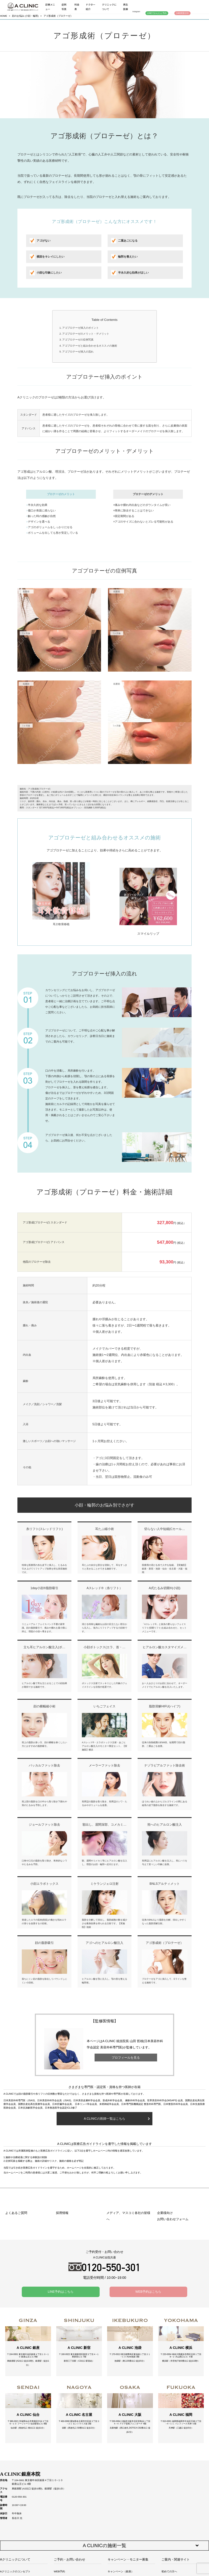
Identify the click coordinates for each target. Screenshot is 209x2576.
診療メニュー (50, 7)
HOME (3, 16)
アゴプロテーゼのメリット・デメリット (85, 333)
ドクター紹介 (90, 7)
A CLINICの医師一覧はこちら (117, 2118)
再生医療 (125, 7)
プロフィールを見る (126, 2057)
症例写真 (63, 7)
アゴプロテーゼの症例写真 (78, 339)
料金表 (77, 7)
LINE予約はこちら (60, 2336)
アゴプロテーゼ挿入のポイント (80, 327)
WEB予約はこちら (148, 2336)
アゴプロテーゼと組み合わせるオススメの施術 (89, 345)
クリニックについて (109, 7)
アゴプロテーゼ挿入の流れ (78, 351)
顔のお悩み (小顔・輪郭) (25, 16)
